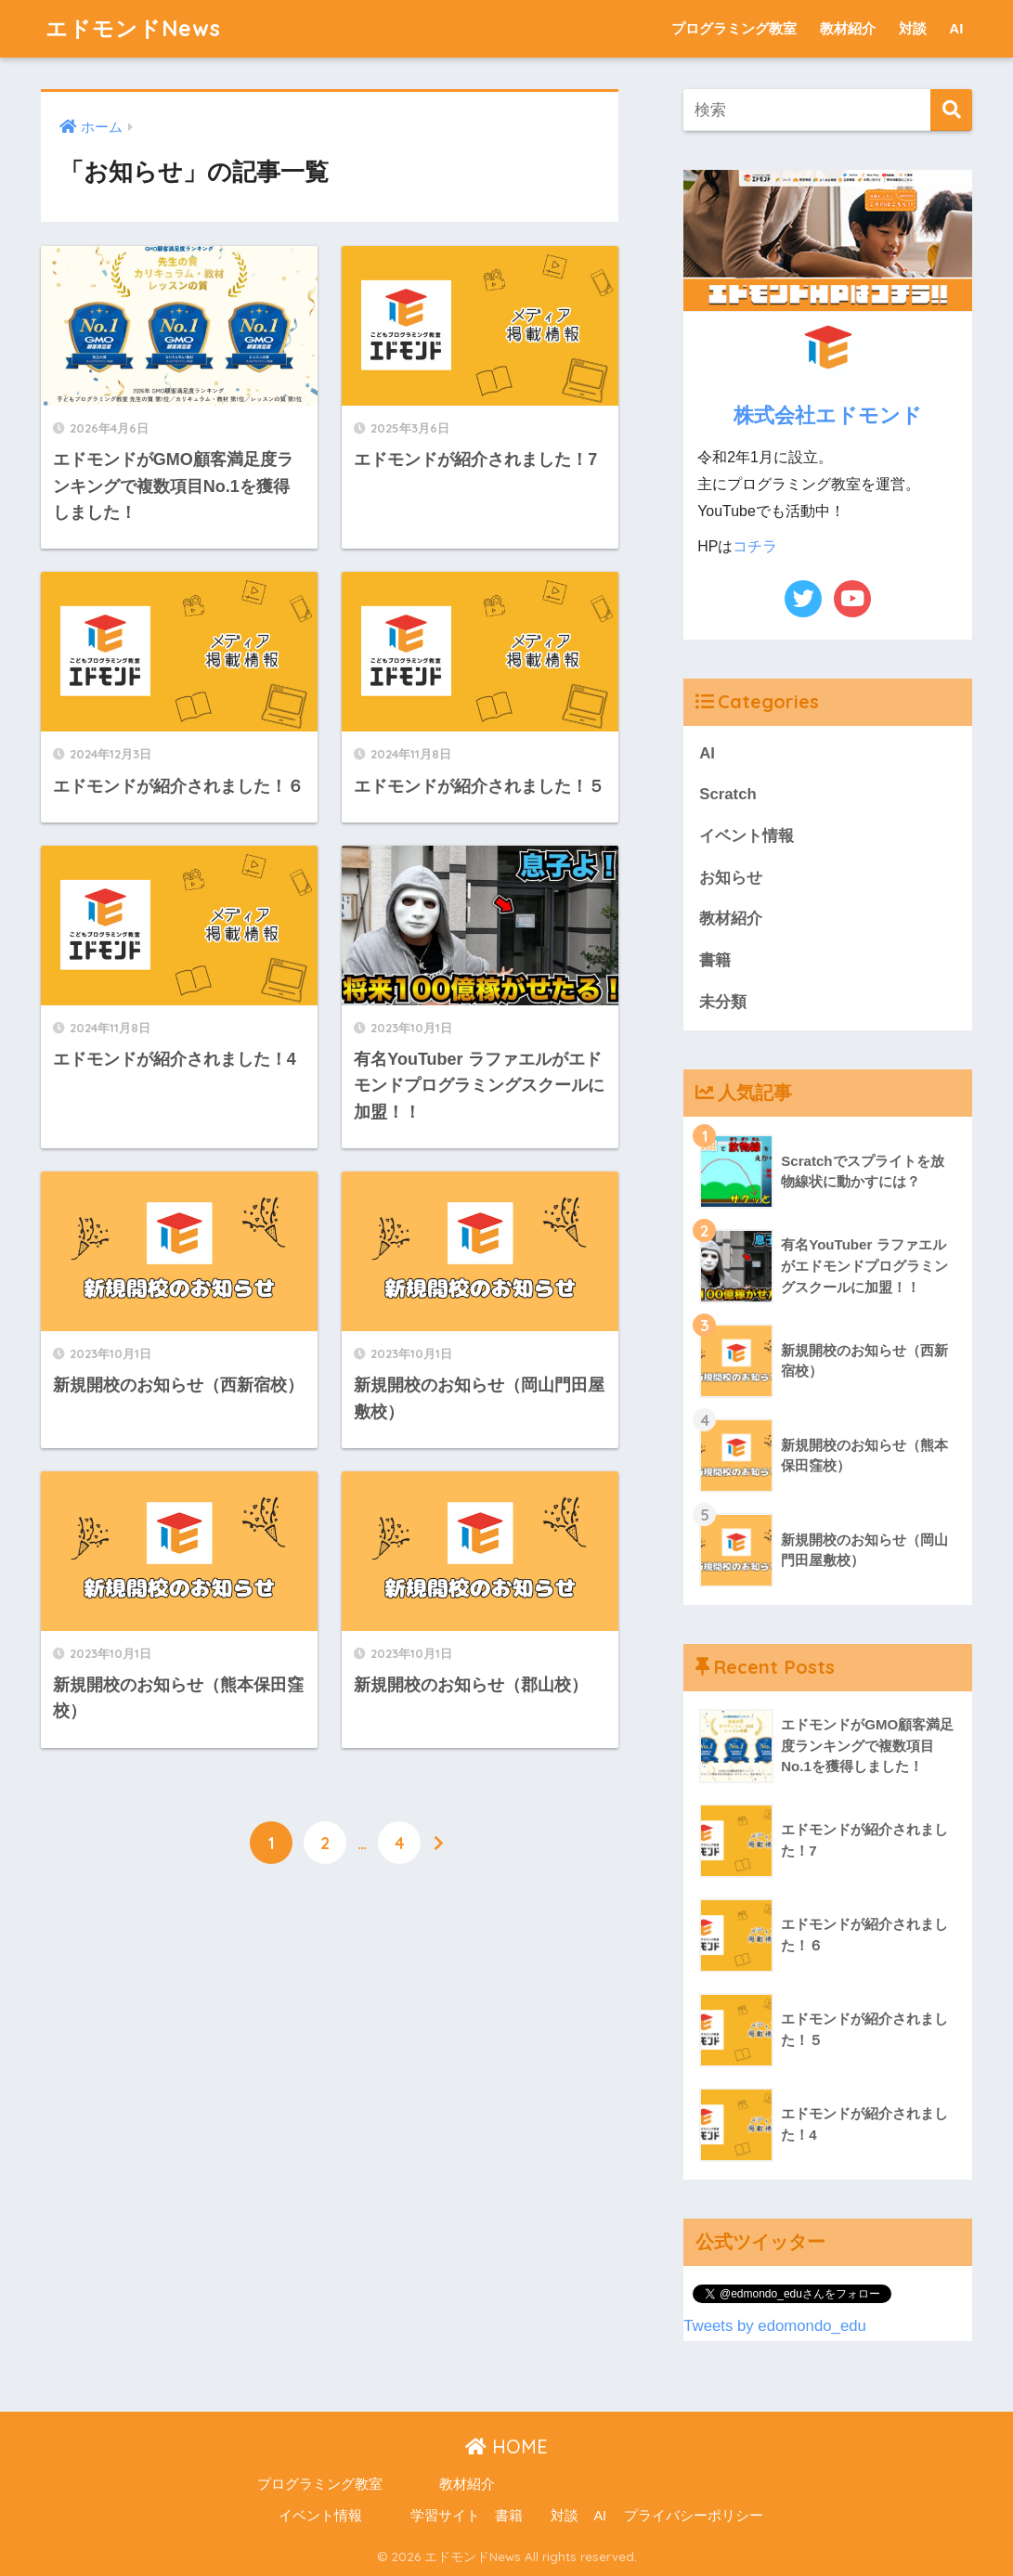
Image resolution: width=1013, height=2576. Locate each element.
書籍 (715, 960)
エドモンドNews (133, 28)
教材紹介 (848, 28)
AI (956, 28)
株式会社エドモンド (828, 414)
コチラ (755, 546)
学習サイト (445, 2515)
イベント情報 (746, 836)
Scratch (728, 794)
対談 (913, 28)
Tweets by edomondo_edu (774, 2326)
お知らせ (730, 878)
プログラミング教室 (734, 28)
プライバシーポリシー (693, 2515)
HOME (506, 2446)
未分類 (723, 1002)
